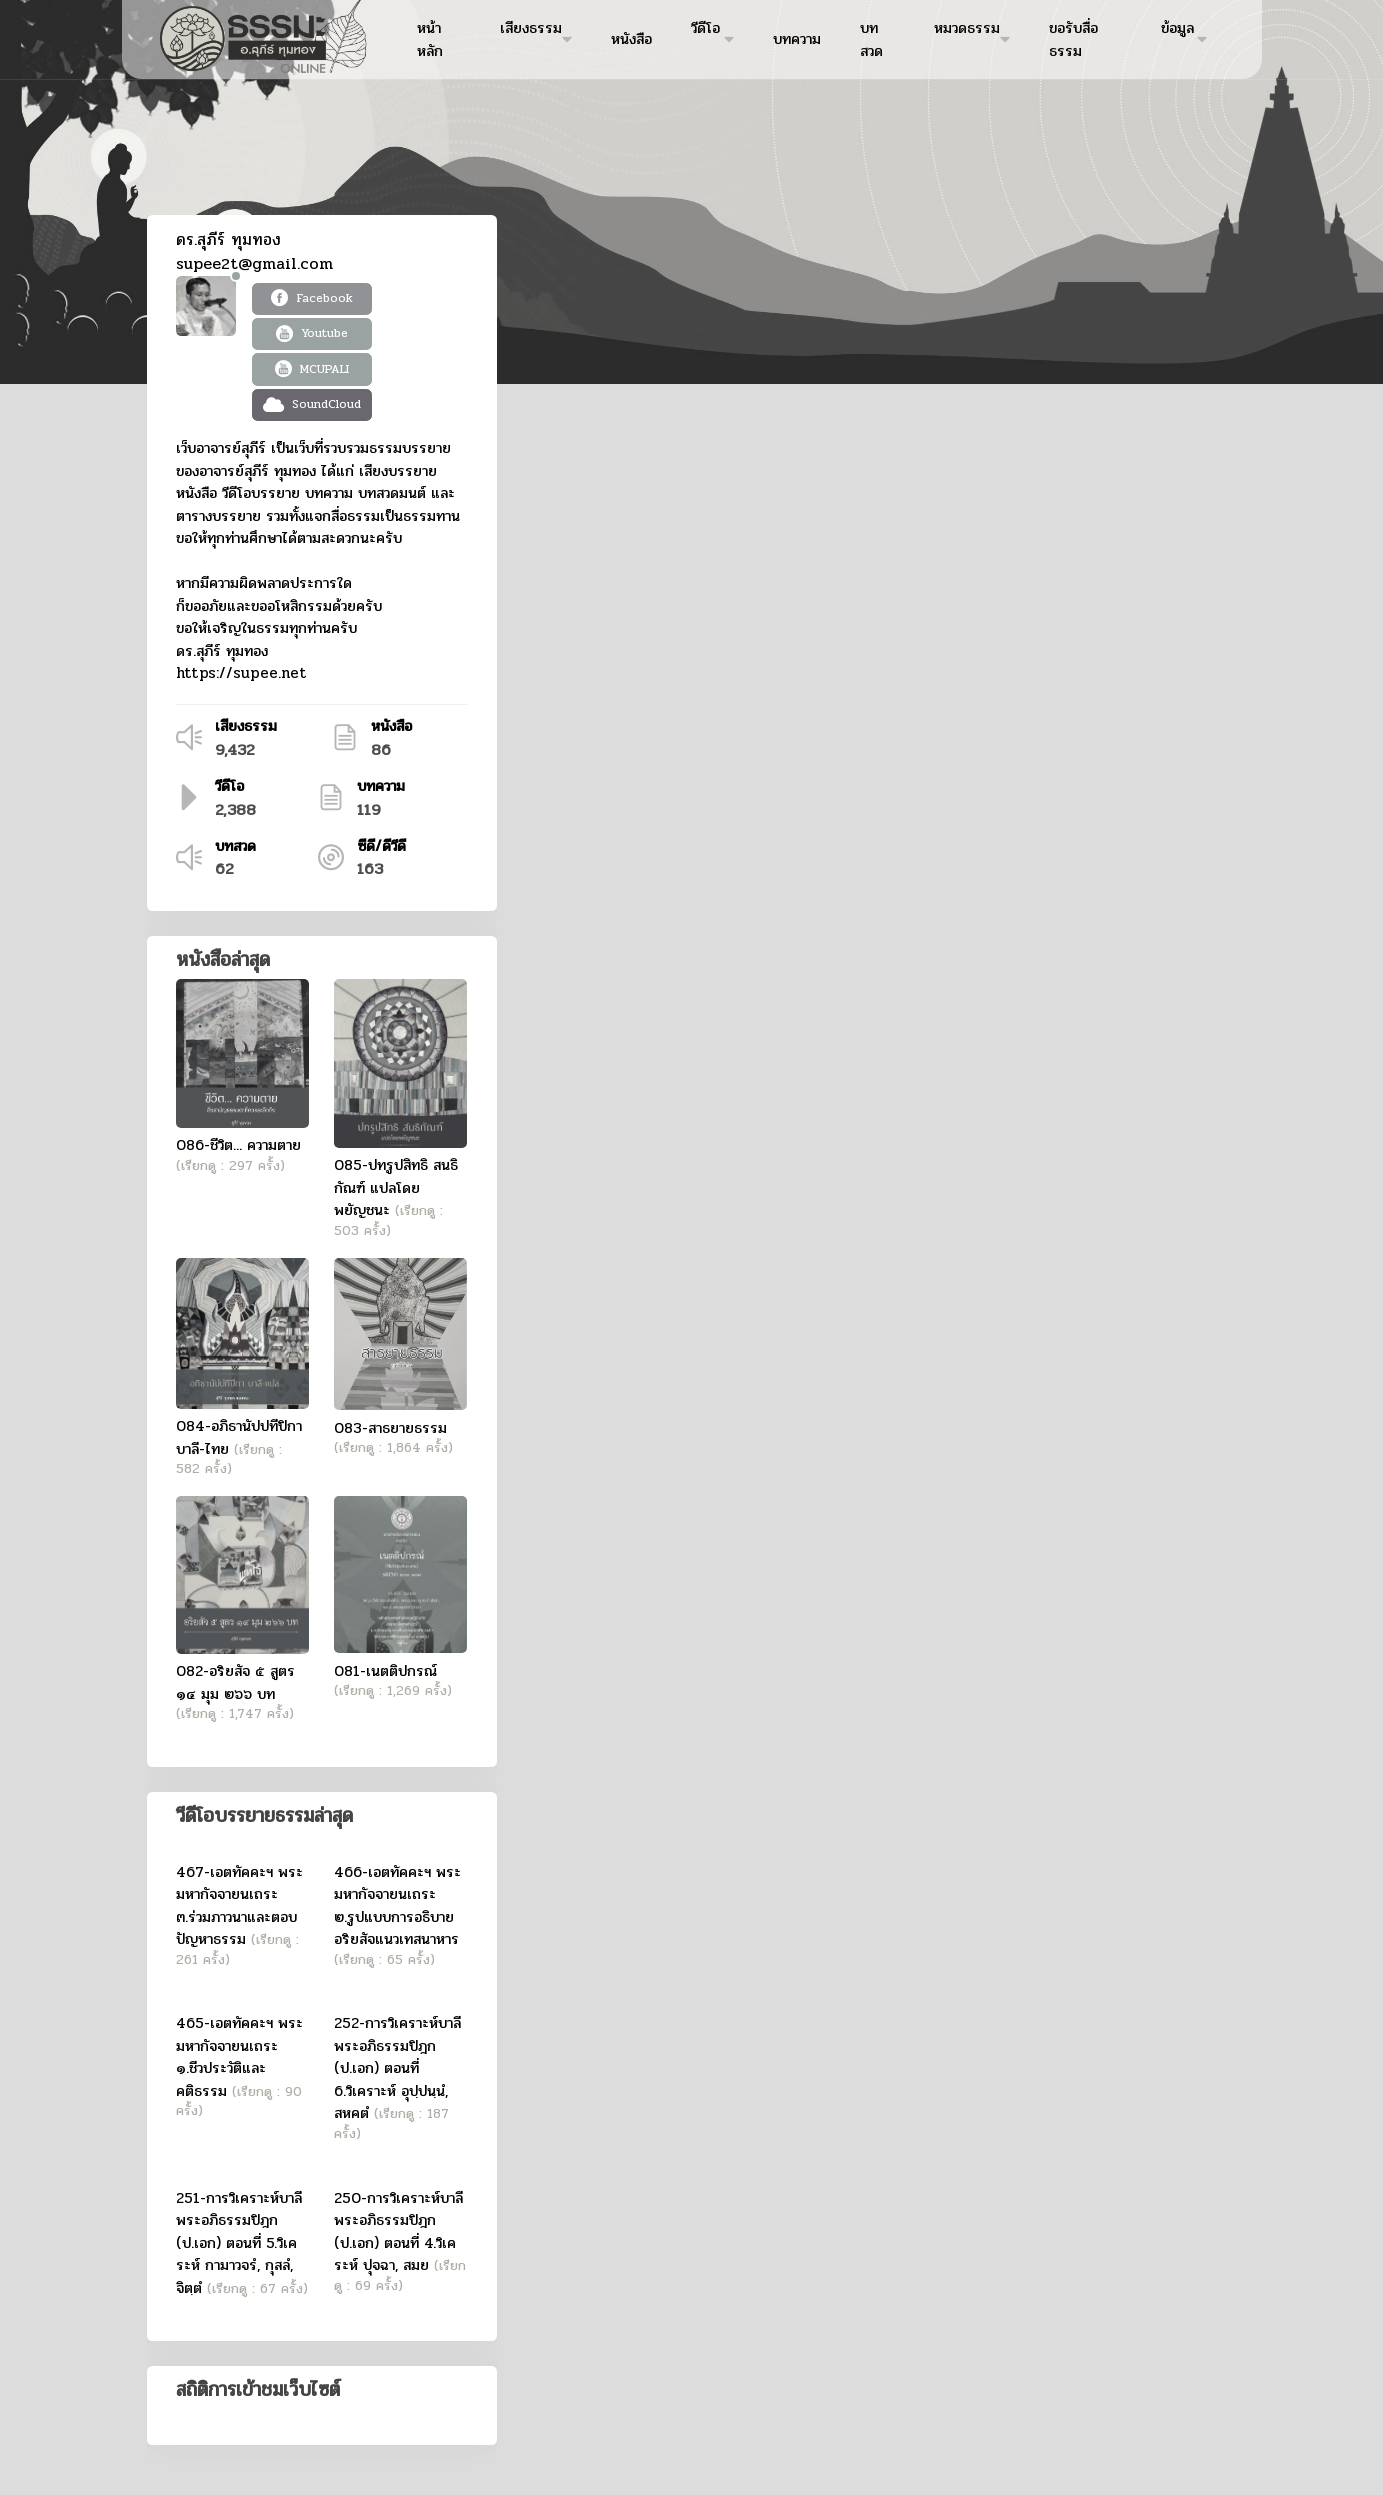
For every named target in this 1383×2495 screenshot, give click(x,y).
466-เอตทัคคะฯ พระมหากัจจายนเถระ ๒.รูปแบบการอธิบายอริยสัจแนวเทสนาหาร (397, 1906)
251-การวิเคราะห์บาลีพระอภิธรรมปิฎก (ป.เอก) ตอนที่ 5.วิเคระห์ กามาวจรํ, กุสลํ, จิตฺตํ (239, 2243)
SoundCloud (312, 404)
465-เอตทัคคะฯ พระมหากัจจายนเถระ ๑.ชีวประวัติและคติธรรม (239, 2057)
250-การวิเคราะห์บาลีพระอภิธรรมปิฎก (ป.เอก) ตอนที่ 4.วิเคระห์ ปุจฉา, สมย (398, 2232)
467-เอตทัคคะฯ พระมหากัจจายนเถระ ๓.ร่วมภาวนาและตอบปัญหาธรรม (239, 1906)
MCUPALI (312, 369)
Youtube (312, 333)
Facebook (312, 298)
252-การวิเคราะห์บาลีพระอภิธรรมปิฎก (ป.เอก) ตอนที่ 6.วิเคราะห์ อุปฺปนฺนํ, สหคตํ (397, 2068)
